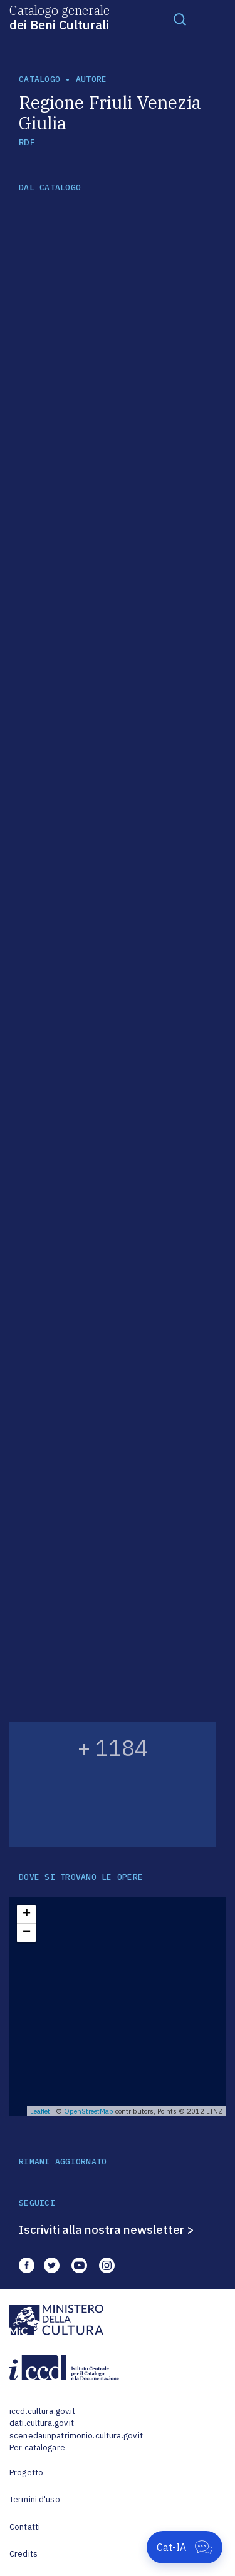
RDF (26, 142)
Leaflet (40, 2111)
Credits (23, 2553)
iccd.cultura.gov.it (42, 2411)
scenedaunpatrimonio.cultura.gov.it (76, 2435)
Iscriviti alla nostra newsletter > (106, 2229)
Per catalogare (37, 2447)
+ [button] (27, 1914)
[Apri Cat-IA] (184, 2547)
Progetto (26, 2472)
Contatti (24, 2527)
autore (91, 79)
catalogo (39, 79)
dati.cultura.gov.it (41, 2423)
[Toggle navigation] (180, 18)
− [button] (27, 1933)
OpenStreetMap (88, 2111)
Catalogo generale (59, 17)
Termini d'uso (34, 2499)
